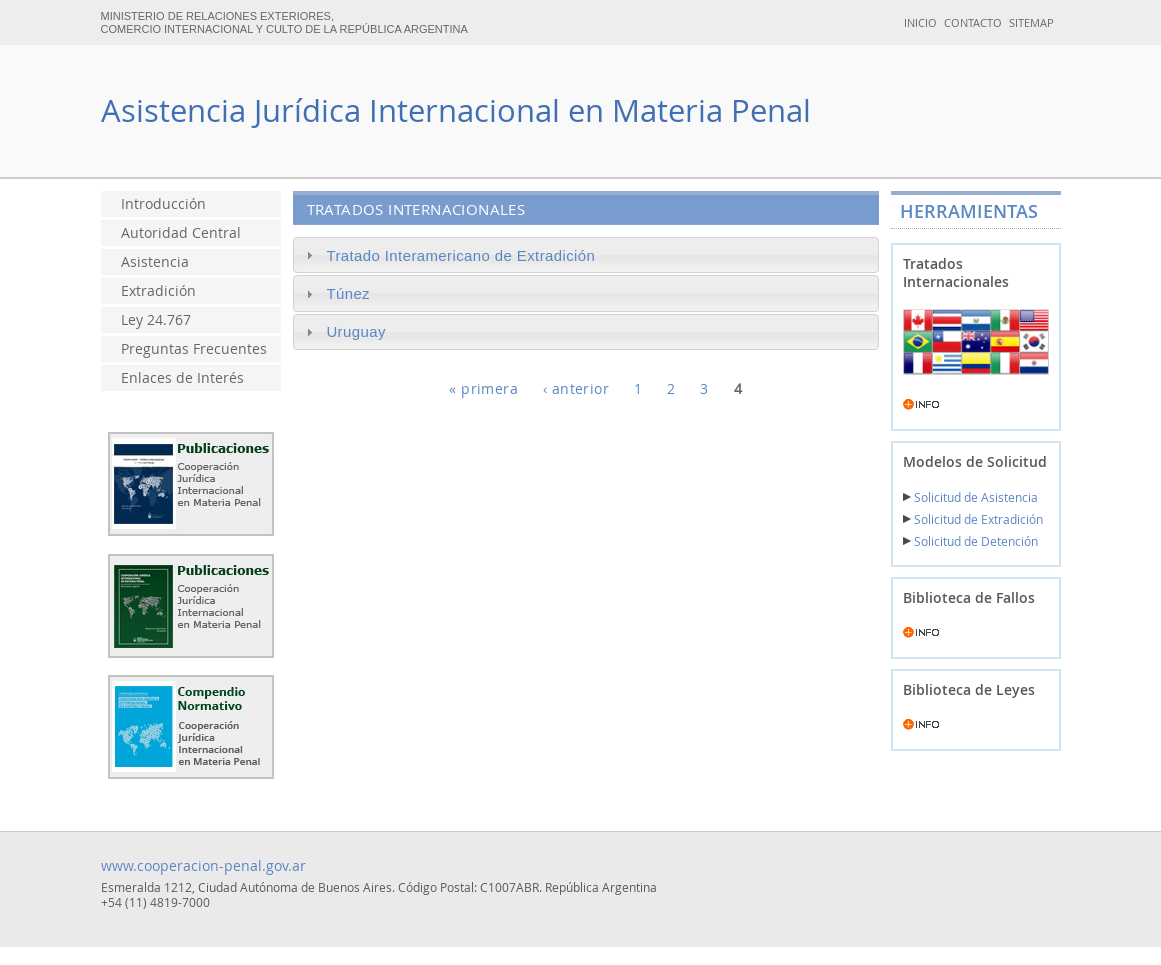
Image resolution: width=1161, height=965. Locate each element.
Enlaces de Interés (182, 378)
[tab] (586, 255)
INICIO (920, 22)
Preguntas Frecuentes (194, 349)
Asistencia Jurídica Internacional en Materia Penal (456, 110)
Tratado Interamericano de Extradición (460, 255)
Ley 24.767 (156, 320)
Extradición (158, 291)
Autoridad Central (181, 233)
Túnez (348, 293)
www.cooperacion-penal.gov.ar (203, 865)
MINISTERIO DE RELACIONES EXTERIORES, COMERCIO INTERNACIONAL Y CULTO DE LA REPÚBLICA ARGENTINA (284, 22)
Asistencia (155, 262)
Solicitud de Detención (970, 541)
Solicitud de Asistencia (970, 497)
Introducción (163, 204)
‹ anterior (576, 389)
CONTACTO (973, 22)
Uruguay (355, 331)
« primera (483, 389)
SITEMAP (1031, 22)
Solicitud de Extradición (973, 519)
